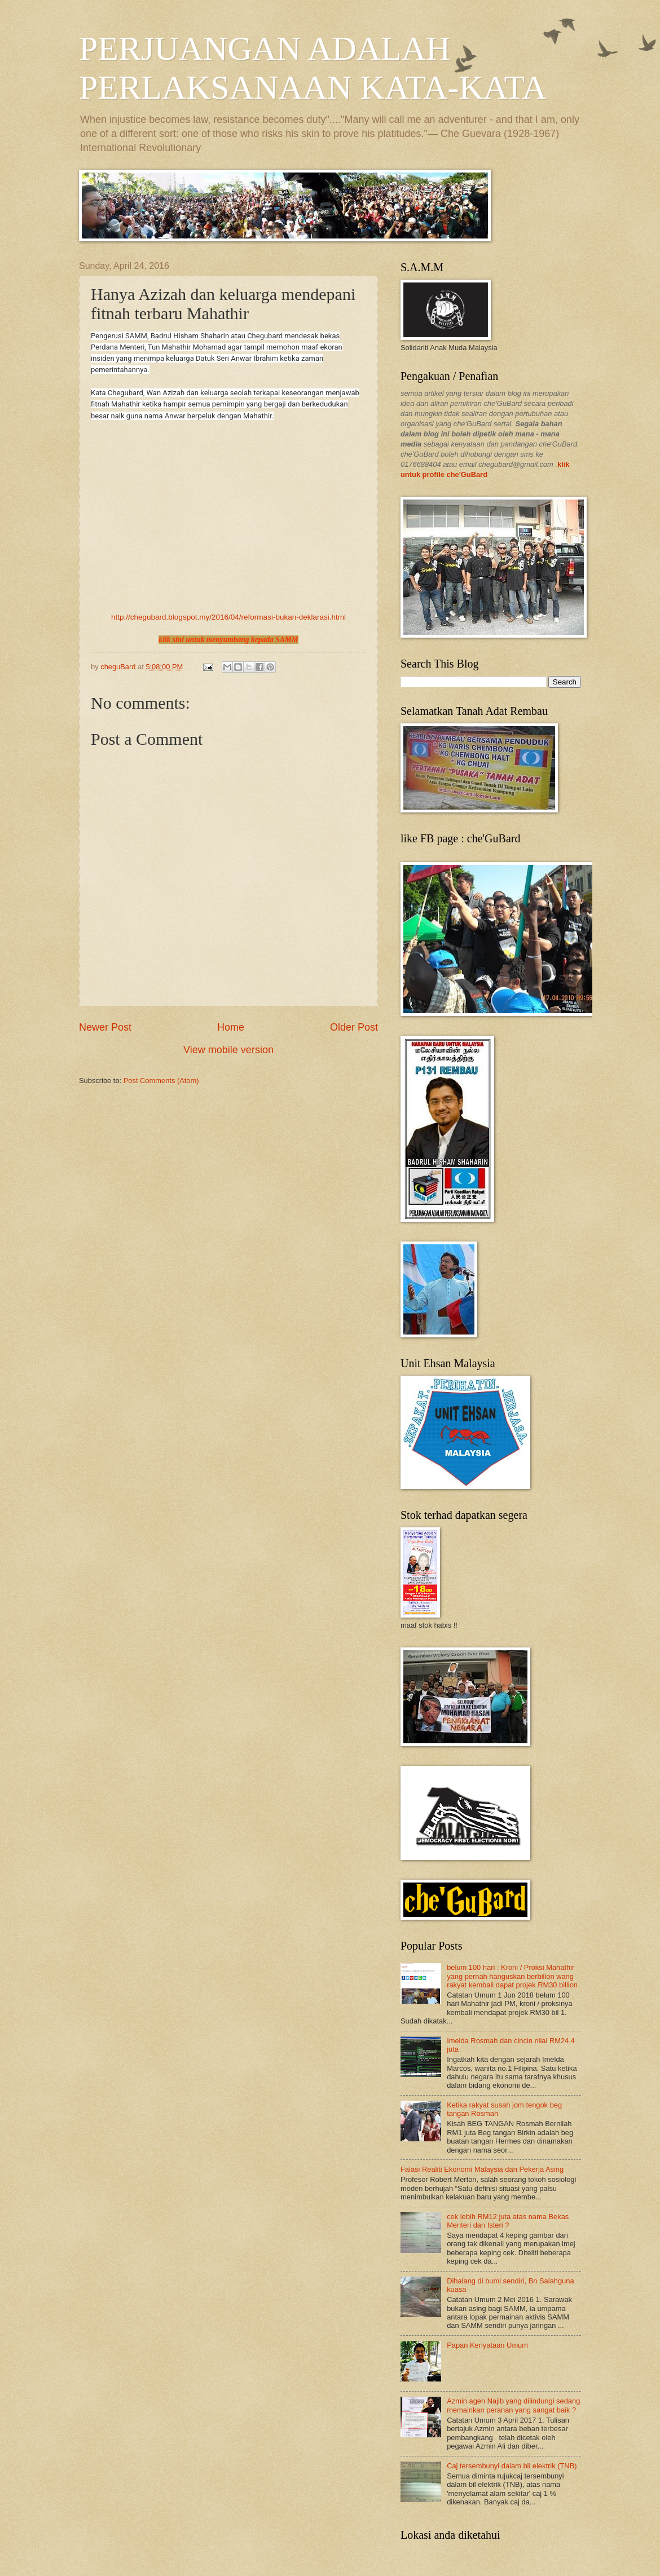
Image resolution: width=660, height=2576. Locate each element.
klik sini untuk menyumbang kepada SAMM (228, 639)
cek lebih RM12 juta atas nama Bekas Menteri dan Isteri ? (508, 2220)
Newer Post (105, 1027)
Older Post (354, 1027)
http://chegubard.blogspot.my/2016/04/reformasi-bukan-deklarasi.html (228, 617)
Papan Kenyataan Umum (487, 2345)
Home (230, 1027)
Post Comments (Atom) (161, 1080)
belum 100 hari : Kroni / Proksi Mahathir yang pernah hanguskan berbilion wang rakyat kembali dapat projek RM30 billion (512, 1976)
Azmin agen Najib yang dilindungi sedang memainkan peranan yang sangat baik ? (513, 2405)
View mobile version (228, 1049)
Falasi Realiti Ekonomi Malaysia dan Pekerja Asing (482, 2169)
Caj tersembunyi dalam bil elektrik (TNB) (512, 2466)
